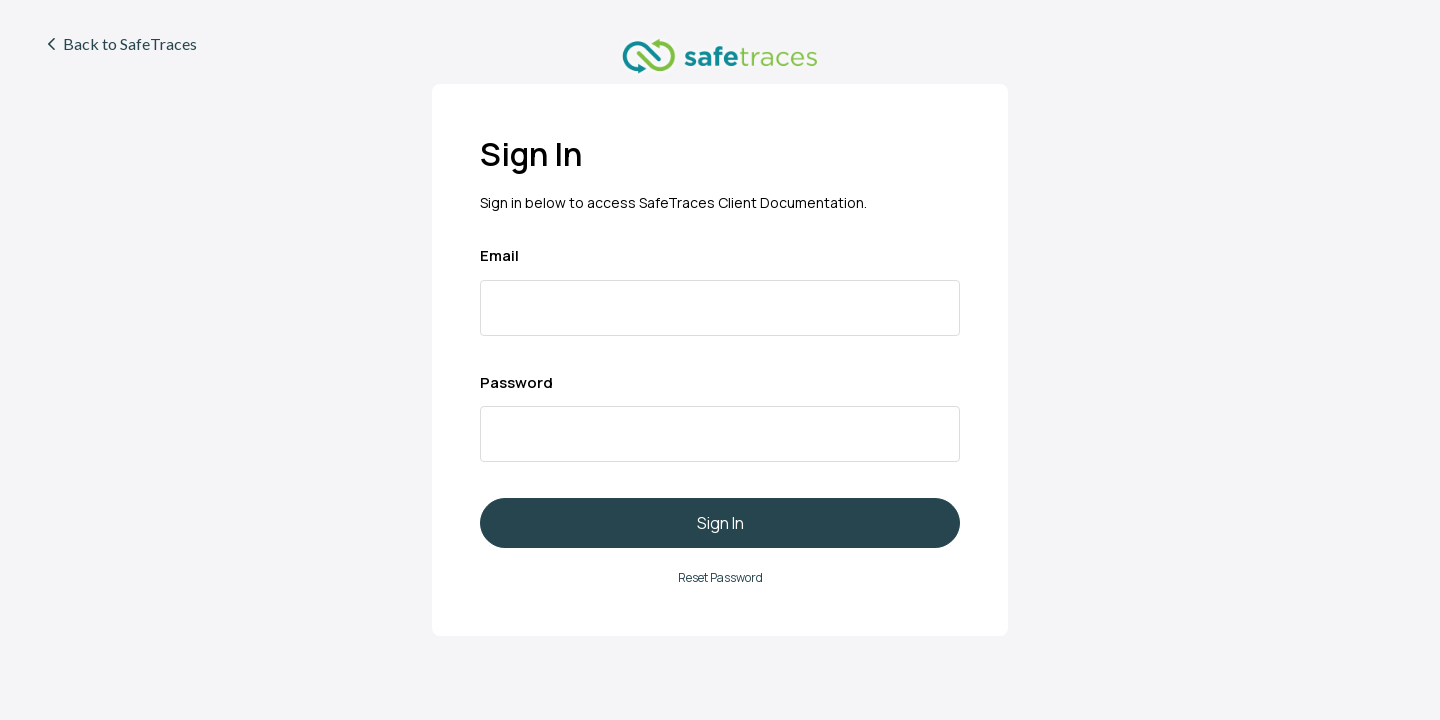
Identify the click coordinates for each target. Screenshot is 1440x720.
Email (499, 255)
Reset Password (720, 577)
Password (516, 382)
